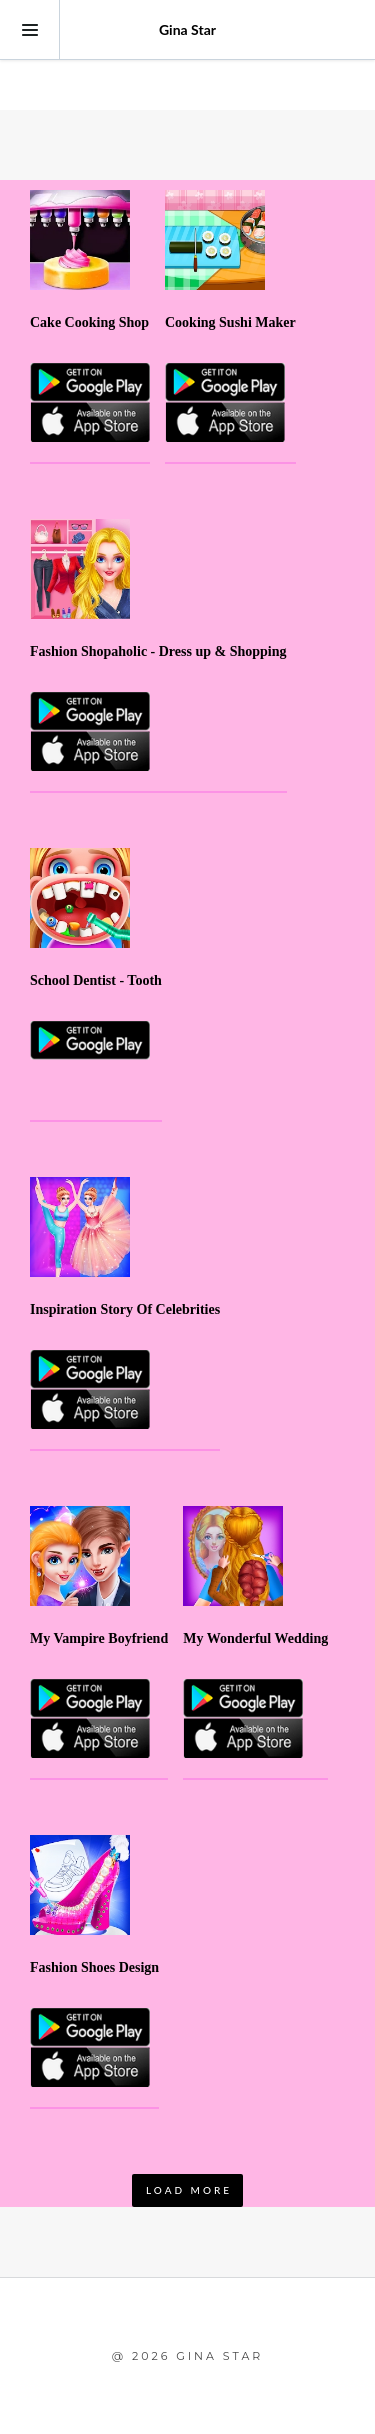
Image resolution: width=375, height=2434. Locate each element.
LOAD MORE (189, 2190)
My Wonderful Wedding (255, 1638)
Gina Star (187, 29)
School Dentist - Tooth (96, 980)
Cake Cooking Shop (89, 322)
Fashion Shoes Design (94, 1967)
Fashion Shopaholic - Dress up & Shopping (158, 651)
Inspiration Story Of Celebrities (125, 1309)
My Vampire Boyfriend (99, 1638)
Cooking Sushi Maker (230, 322)
